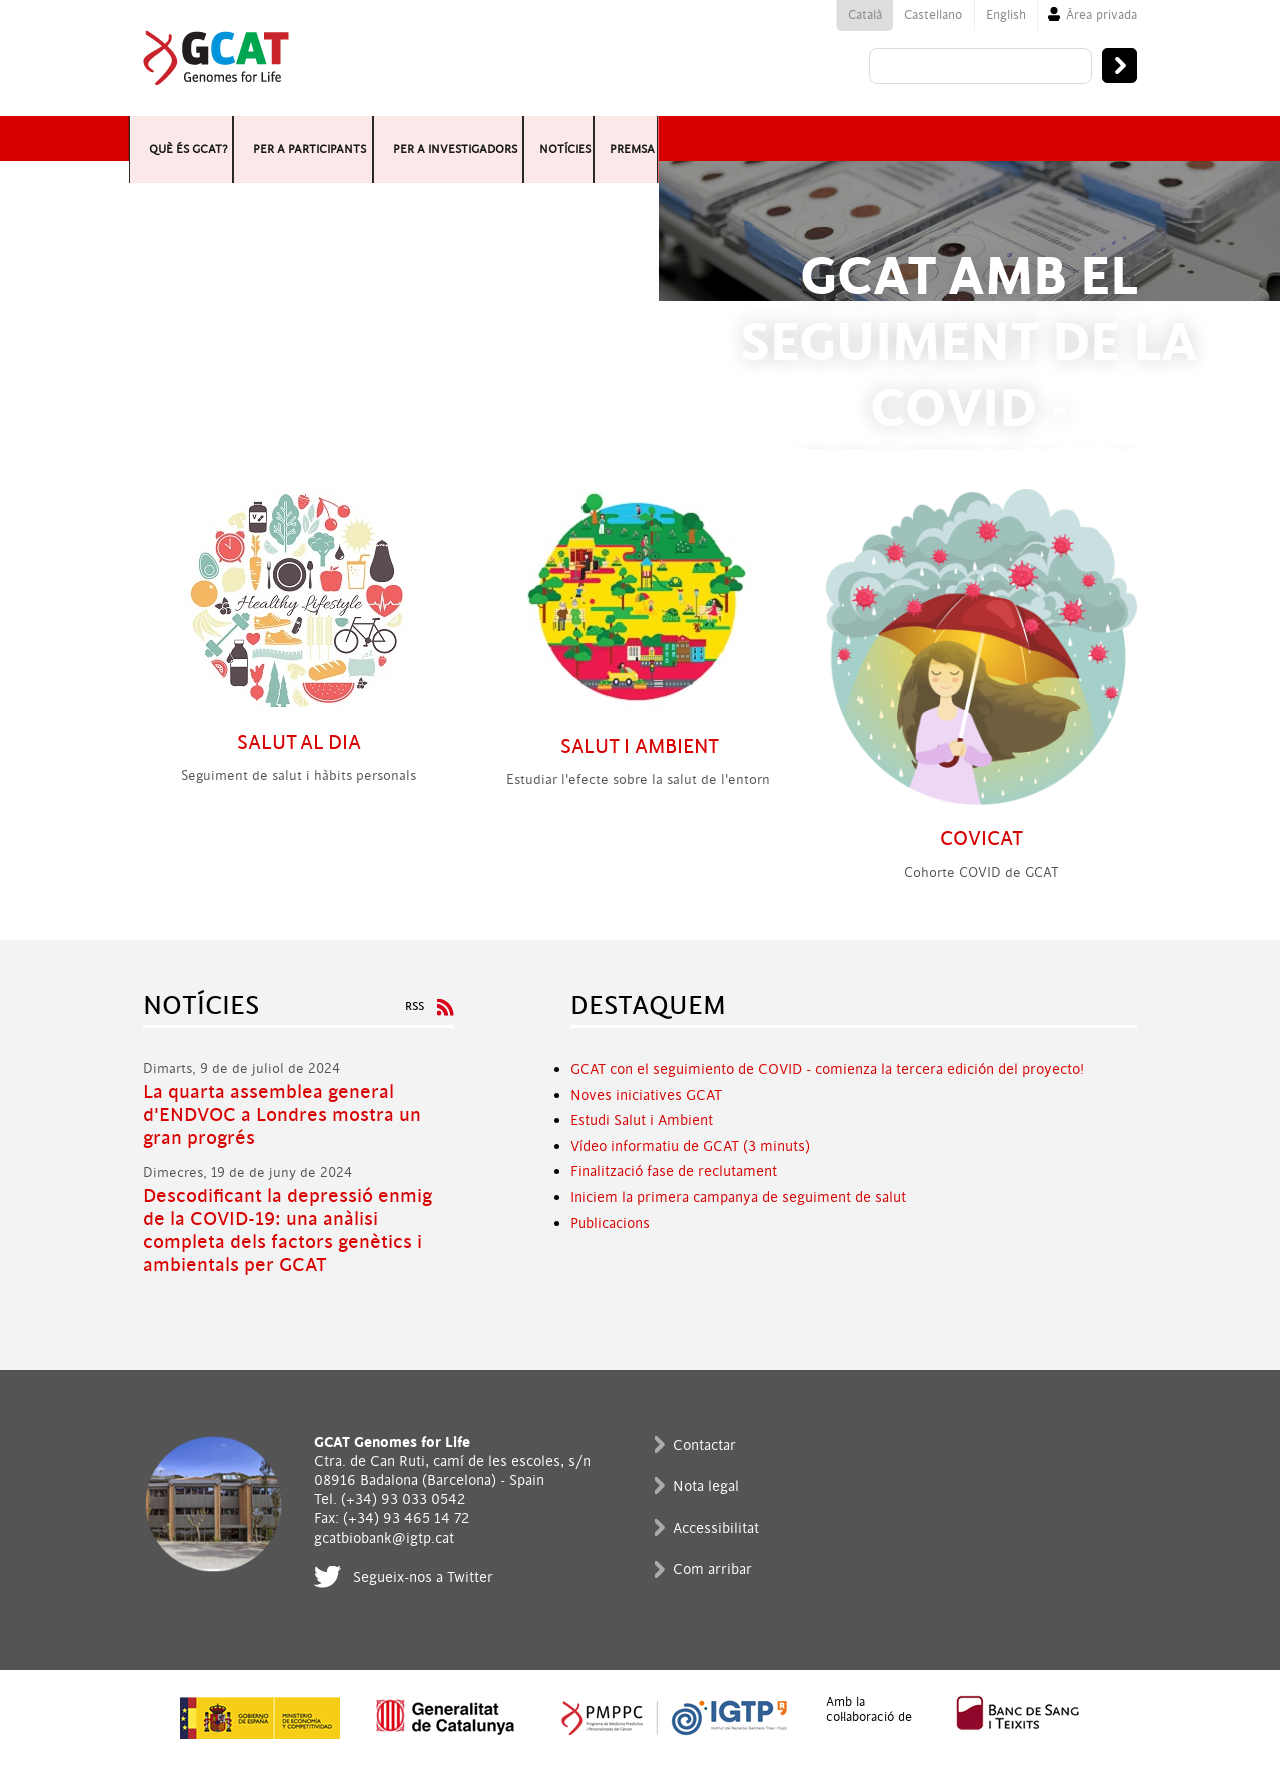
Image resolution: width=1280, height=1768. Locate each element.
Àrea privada (1101, 15)
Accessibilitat (716, 1528)
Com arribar (712, 1569)
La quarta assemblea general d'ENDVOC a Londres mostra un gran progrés (282, 1115)
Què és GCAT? (243, 138)
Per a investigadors (782, 138)
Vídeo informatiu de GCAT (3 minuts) (690, 1146)
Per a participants (496, 138)
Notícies (984, 138)
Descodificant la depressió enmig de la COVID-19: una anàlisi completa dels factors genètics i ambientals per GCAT (287, 1231)
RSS (414, 1006)
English (1006, 15)
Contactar (704, 1445)
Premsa (1089, 138)
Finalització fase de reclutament (673, 1171)
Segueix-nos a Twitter (423, 1577)
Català (865, 15)
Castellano (933, 15)
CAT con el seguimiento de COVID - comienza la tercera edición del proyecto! (832, 1069)
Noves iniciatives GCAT (646, 1095)
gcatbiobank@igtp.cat (384, 1538)
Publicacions (610, 1223)
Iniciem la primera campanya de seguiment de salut (738, 1197)
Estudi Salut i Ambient (641, 1120)
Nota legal (706, 1486)
